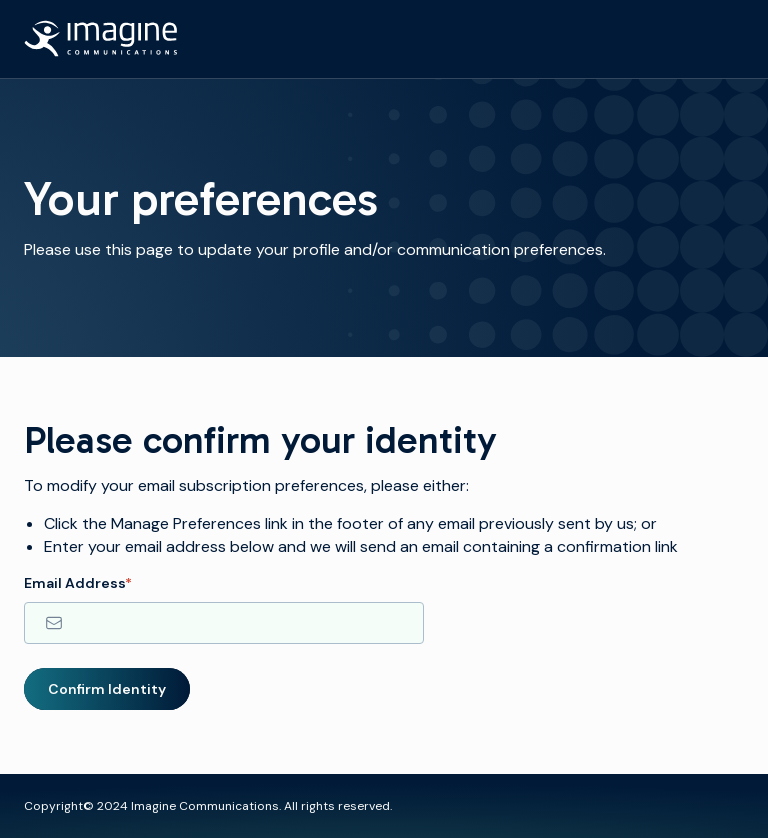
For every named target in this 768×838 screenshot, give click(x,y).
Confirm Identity (107, 689)
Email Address (78, 583)
